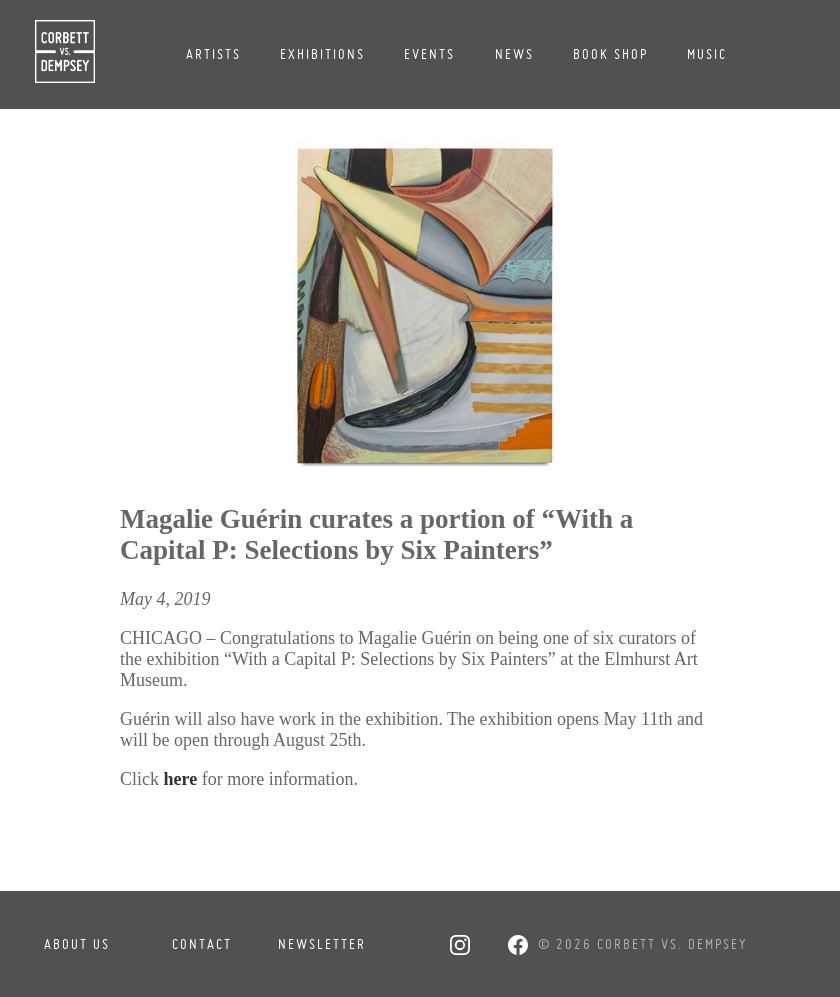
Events (429, 54)
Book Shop (610, 54)
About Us (77, 944)
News (514, 54)
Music (707, 54)
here (181, 779)
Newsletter (320, 944)
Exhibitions (322, 54)
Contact (202, 944)
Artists (213, 54)
